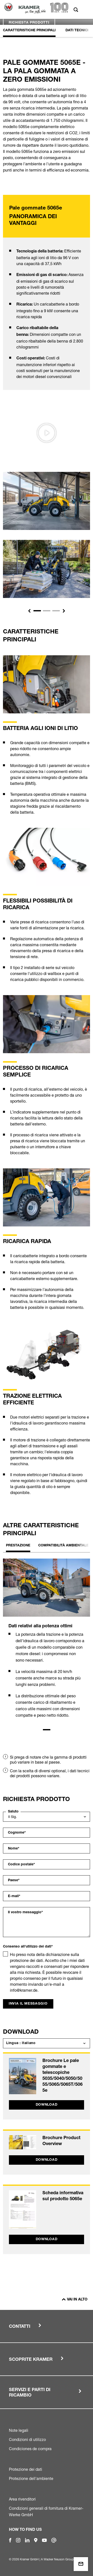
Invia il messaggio (28, 2004)
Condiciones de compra (30, 2448)
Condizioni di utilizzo (27, 2439)
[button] (29, 610)
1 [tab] (46, 1729)
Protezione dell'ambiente (31, 2478)
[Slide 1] (37, 611)
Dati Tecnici (76, 30)
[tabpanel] (46, 1643)
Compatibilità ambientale (63, 1545)
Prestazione (18, 1545)
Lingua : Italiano (21, 2043)
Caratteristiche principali (29, 30)
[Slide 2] (46, 611)
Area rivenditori (22, 2499)
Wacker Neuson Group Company (65, 2559)
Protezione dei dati (25, 2469)
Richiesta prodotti (29, 23)
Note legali (18, 2430)
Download (47, 2105)
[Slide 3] (56, 611)
